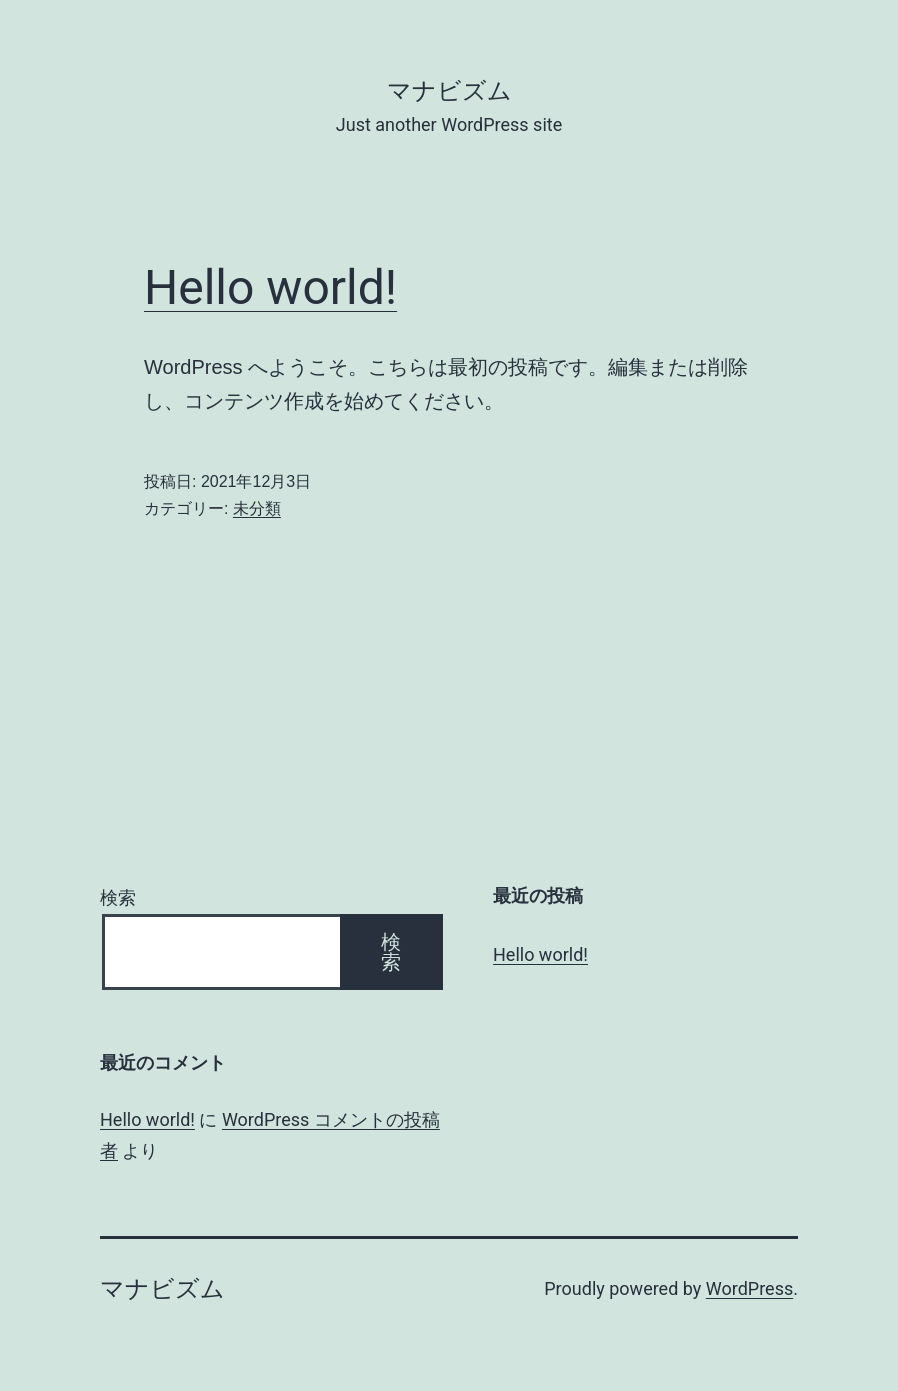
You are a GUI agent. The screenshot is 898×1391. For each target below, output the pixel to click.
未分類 (257, 508)
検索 (118, 897)
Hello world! (270, 287)
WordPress (749, 1288)
